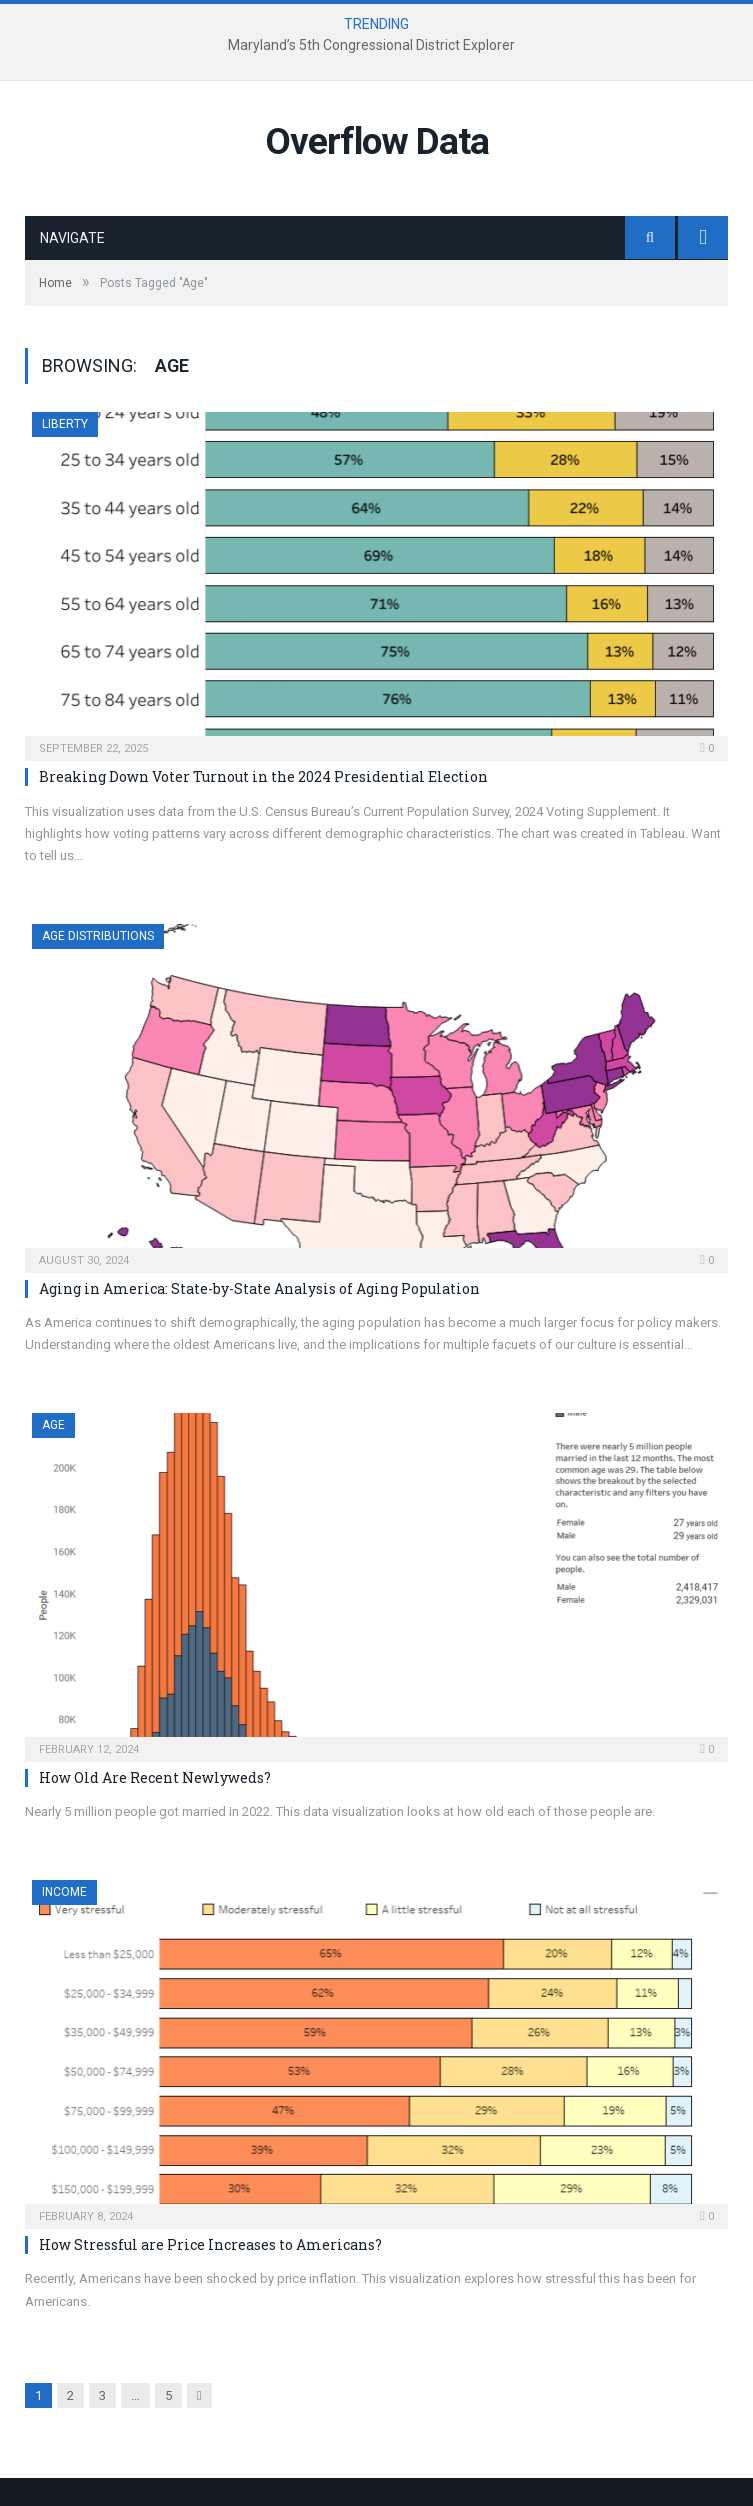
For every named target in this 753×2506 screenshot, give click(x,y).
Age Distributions (98, 936)
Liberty (65, 424)
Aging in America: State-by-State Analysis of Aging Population (259, 1288)
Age (53, 1425)
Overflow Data (377, 141)
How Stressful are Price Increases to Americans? (210, 2244)
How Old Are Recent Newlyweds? (155, 1777)
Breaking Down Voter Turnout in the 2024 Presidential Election (263, 776)
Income (64, 1892)
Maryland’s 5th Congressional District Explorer (371, 45)
